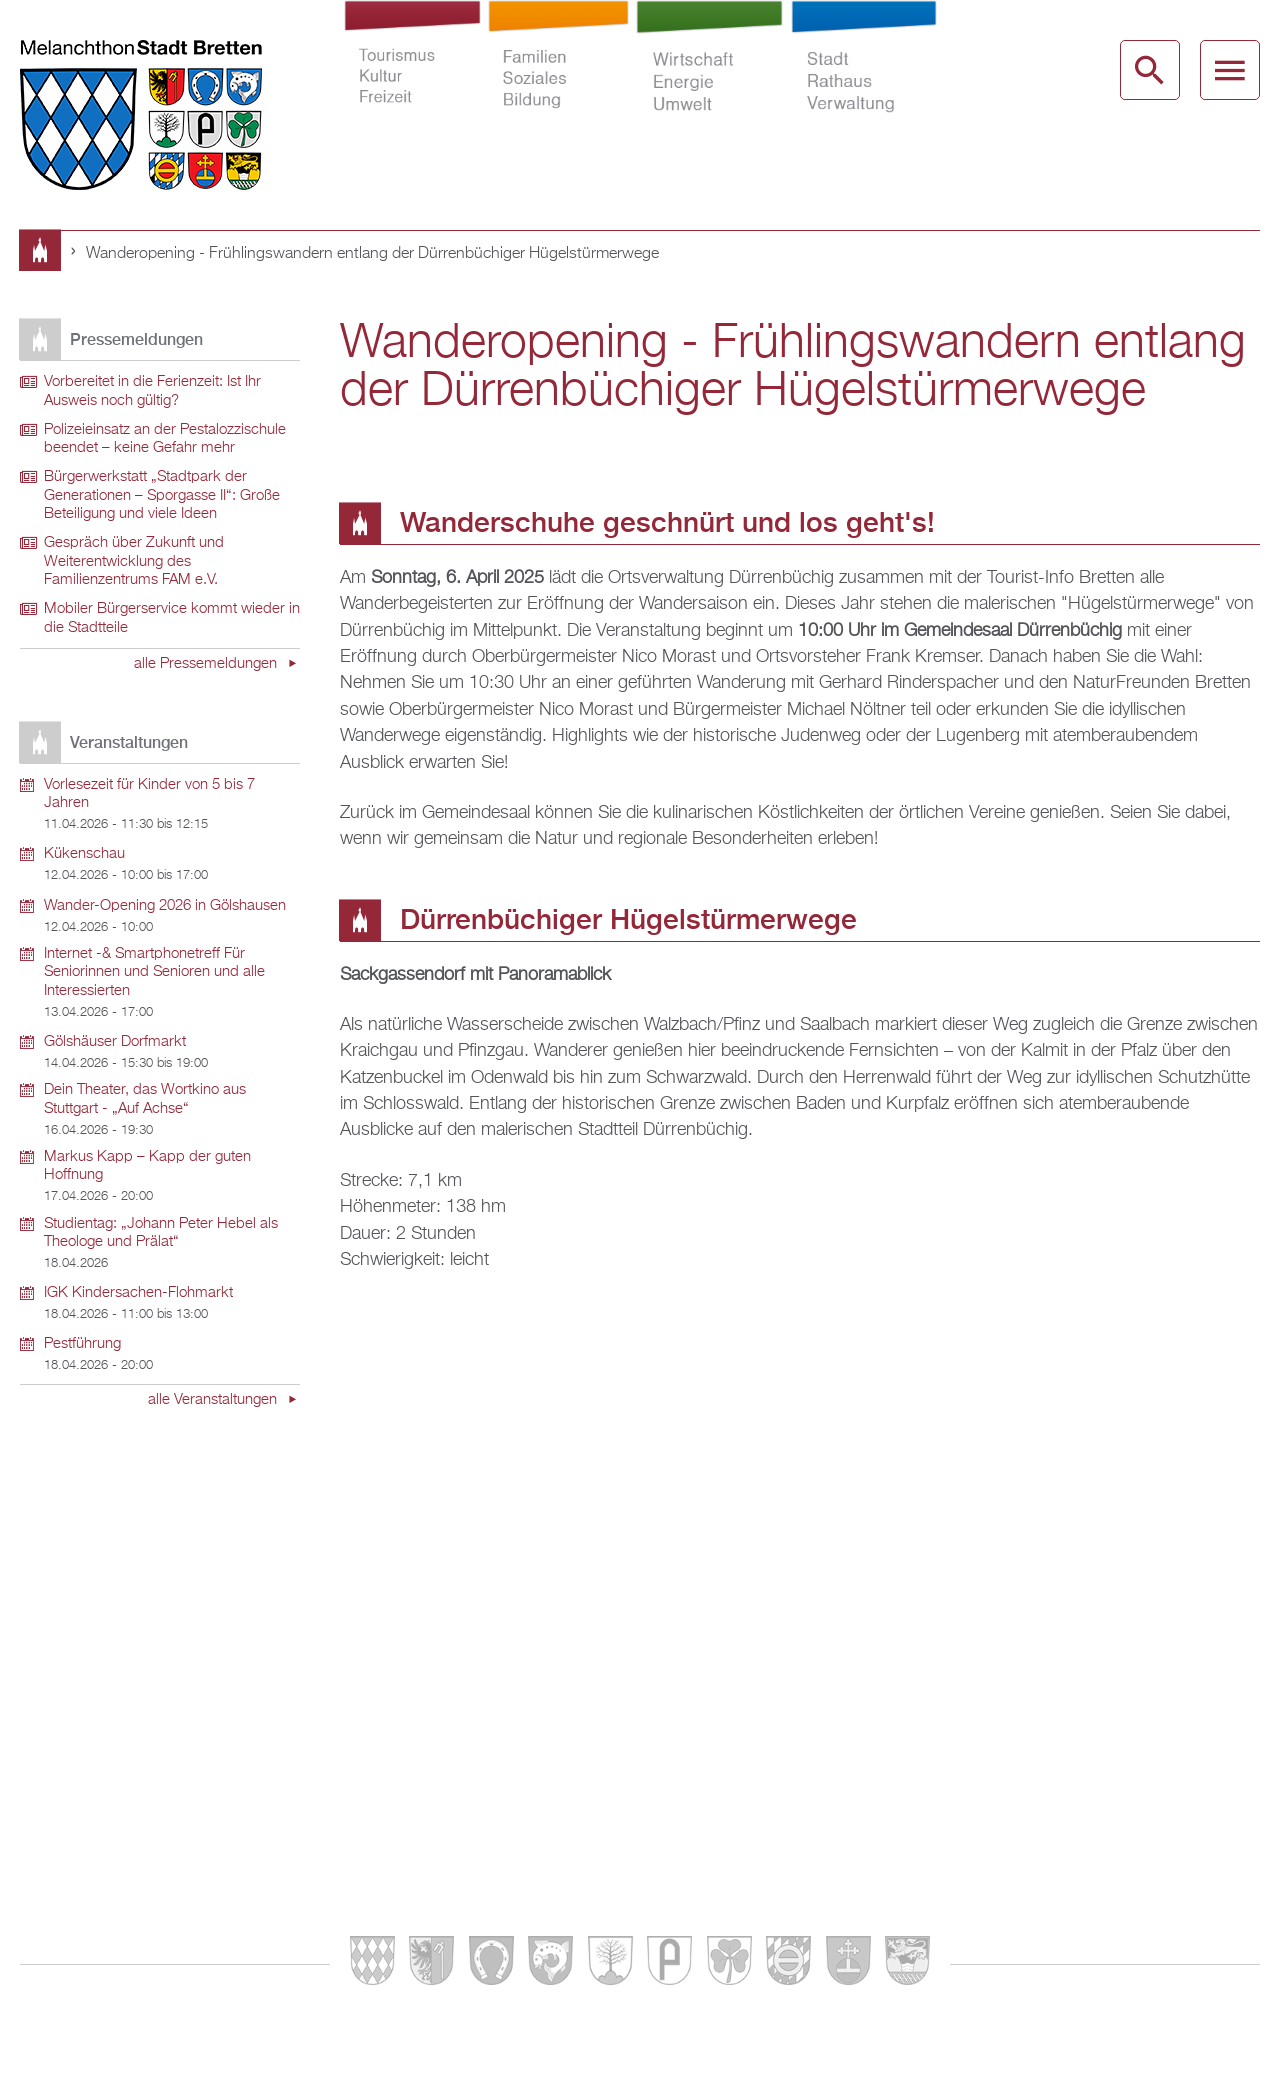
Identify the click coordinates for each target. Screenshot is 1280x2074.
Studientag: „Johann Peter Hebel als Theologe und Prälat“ (161, 1233)
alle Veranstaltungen (214, 1400)
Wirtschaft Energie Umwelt (709, 84)
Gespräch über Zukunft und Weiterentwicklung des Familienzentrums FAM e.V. (134, 561)
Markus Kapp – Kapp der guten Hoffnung (147, 1166)
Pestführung (82, 1344)
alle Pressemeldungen (207, 664)
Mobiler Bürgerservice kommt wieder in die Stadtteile (172, 618)
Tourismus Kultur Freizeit (412, 84)
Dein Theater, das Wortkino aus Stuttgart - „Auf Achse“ (145, 1099)
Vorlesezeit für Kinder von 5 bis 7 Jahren (149, 794)
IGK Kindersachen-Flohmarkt (138, 1293)
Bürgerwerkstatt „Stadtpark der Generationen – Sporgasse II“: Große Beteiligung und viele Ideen (162, 495)
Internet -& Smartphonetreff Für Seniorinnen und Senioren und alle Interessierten (154, 972)
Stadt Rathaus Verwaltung (863, 84)
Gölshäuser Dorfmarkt (115, 1042)
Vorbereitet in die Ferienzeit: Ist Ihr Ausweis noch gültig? (152, 391)
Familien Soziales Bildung (558, 84)
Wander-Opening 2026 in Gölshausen (165, 906)
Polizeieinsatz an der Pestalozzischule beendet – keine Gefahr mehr (165, 439)
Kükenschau (84, 854)
